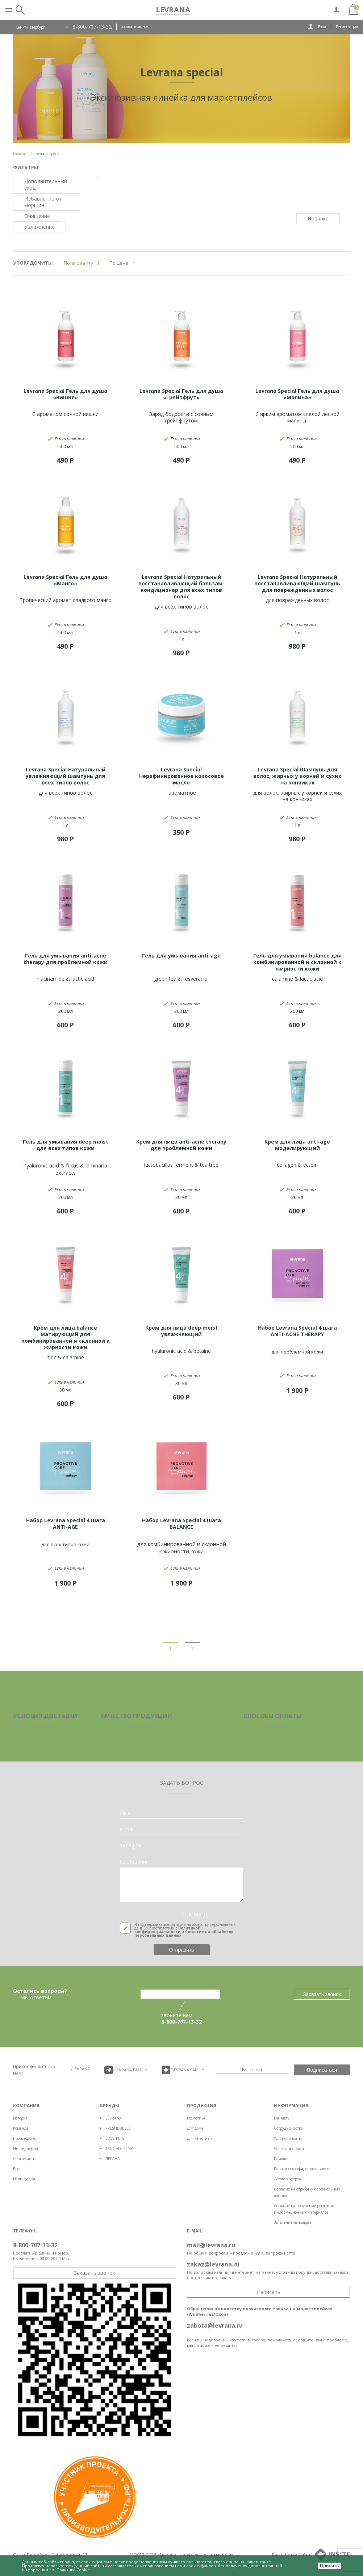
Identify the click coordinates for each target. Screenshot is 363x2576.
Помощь (281, 2158)
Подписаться (322, 2070)
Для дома (195, 2128)
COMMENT (195, 1914)
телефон (131, 1845)
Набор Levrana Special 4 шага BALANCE (181, 1523)
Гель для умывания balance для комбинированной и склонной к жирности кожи (297, 962)
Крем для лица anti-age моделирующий (297, 1145)
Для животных (199, 2138)
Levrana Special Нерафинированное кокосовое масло (181, 776)
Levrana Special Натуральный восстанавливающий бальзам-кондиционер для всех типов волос (181, 586)
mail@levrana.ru (211, 2245)
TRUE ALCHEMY (119, 2148)
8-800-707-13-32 (92, 27)
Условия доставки (289, 2148)
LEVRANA (113, 2118)
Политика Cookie (73, 2569)
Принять (329, 2565)
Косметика (196, 2118)
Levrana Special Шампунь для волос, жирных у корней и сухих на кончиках (297, 776)
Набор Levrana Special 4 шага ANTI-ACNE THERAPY (297, 1331)
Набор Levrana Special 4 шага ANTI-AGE (65, 1523)
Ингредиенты (25, 2148)
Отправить (181, 1950)
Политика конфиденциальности (302, 2168)
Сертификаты (25, 2158)
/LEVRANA (80, 2068)
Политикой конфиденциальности (167, 1929)
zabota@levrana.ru (215, 2325)
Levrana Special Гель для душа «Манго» (65, 580)
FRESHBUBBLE (117, 2128)
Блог (17, 2168)
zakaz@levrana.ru (213, 2264)
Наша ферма (24, 2178)
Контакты (282, 2118)
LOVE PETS (114, 2138)
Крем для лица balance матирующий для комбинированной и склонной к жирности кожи (65, 1337)
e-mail (127, 1829)
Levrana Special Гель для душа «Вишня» (65, 394)
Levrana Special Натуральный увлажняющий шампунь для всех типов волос (65, 776)
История (20, 2118)
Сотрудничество (288, 2128)
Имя (125, 1813)
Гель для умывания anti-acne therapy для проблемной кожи (66, 958)
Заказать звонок (135, 26)
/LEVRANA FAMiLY (125, 2070)
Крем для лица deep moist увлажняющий (181, 1331)
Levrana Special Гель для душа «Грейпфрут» (181, 394)
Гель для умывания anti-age (181, 955)
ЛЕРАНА (112, 2158)
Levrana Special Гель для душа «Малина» (297, 394)
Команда (20, 2128)
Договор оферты (288, 2178)
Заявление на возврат (293, 2222)
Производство (24, 2138)
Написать (268, 2292)
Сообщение (134, 1862)
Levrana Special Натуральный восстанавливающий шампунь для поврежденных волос (297, 583)
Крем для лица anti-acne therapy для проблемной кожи (181, 1145)
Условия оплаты (288, 2138)
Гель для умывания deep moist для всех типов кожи (65, 1145)
